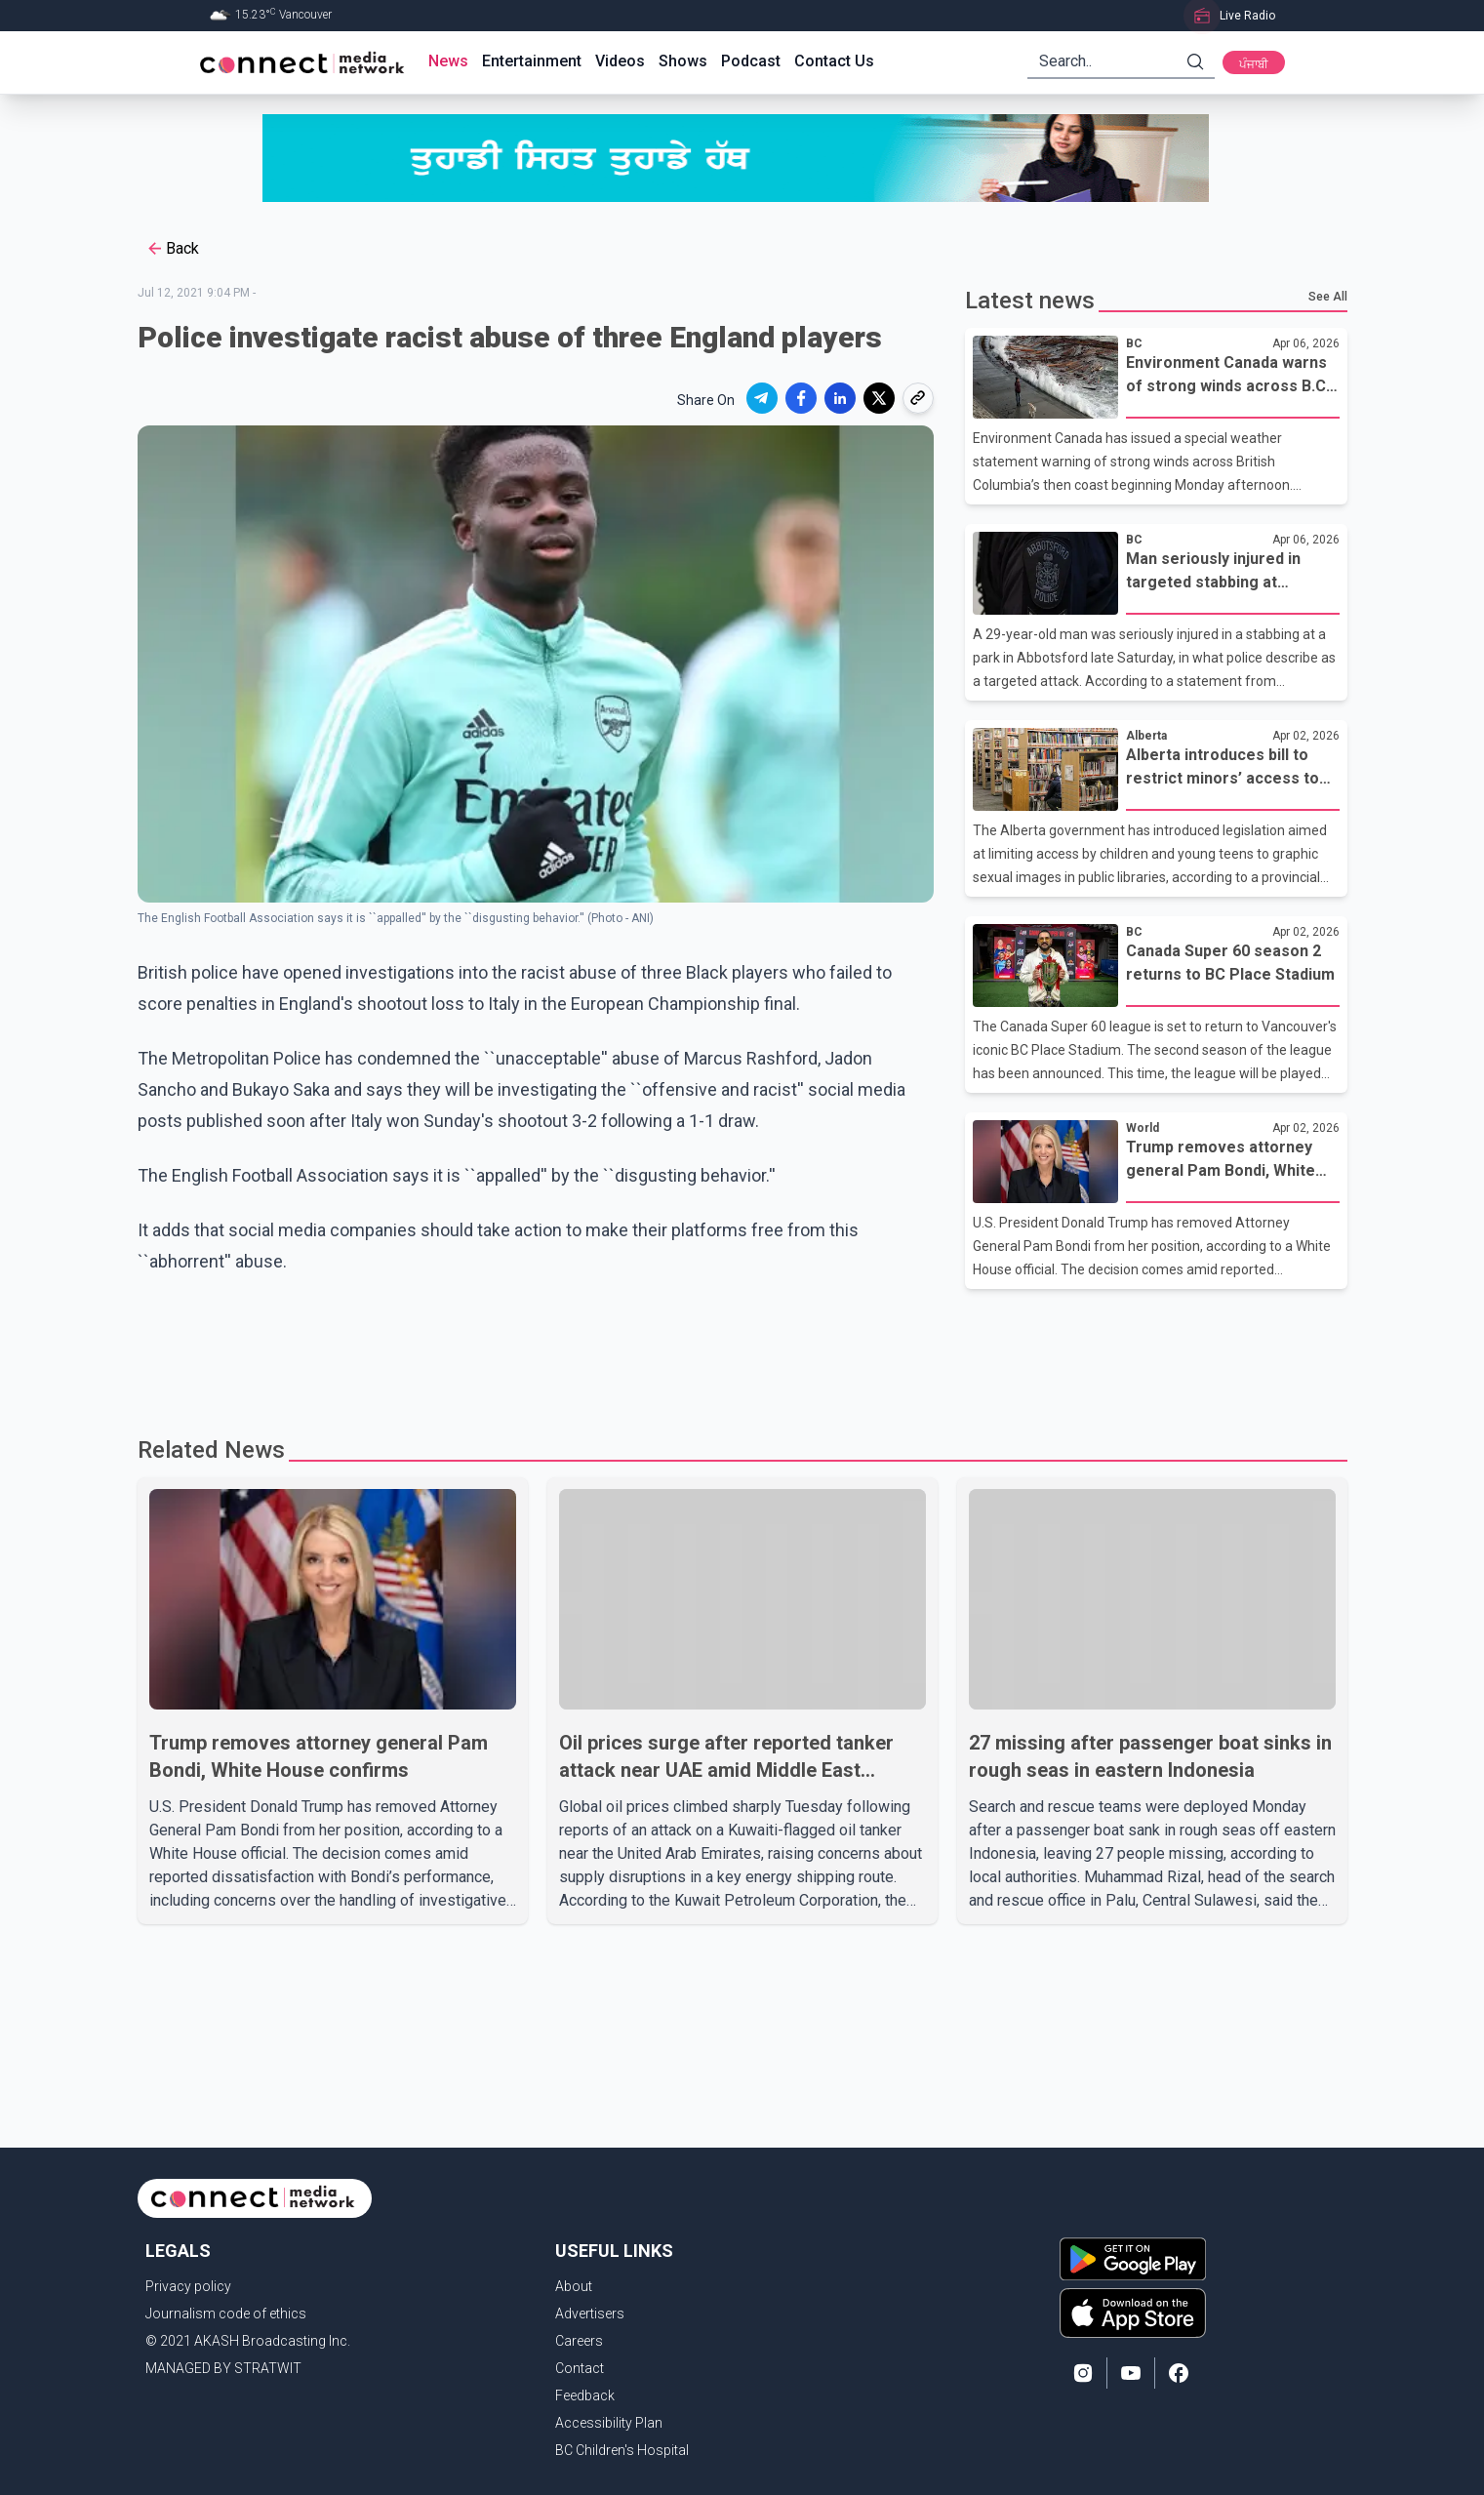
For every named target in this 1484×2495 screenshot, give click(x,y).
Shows (683, 61)
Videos (620, 61)
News (448, 61)
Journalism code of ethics (225, 2313)
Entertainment (532, 61)
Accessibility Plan (608, 2423)
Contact (579, 2368)
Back (172, 249)
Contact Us (834, 61)
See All (1327, 296)
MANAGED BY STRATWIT (223, 2368)
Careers (579, 2341)
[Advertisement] (735, 1352)
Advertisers (589, 2313)
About (573, 2286)
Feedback (585, 2395)
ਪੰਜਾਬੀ (1253, 64)
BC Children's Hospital (622, 2450)
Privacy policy (188, 2286)
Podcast (751, 61)
